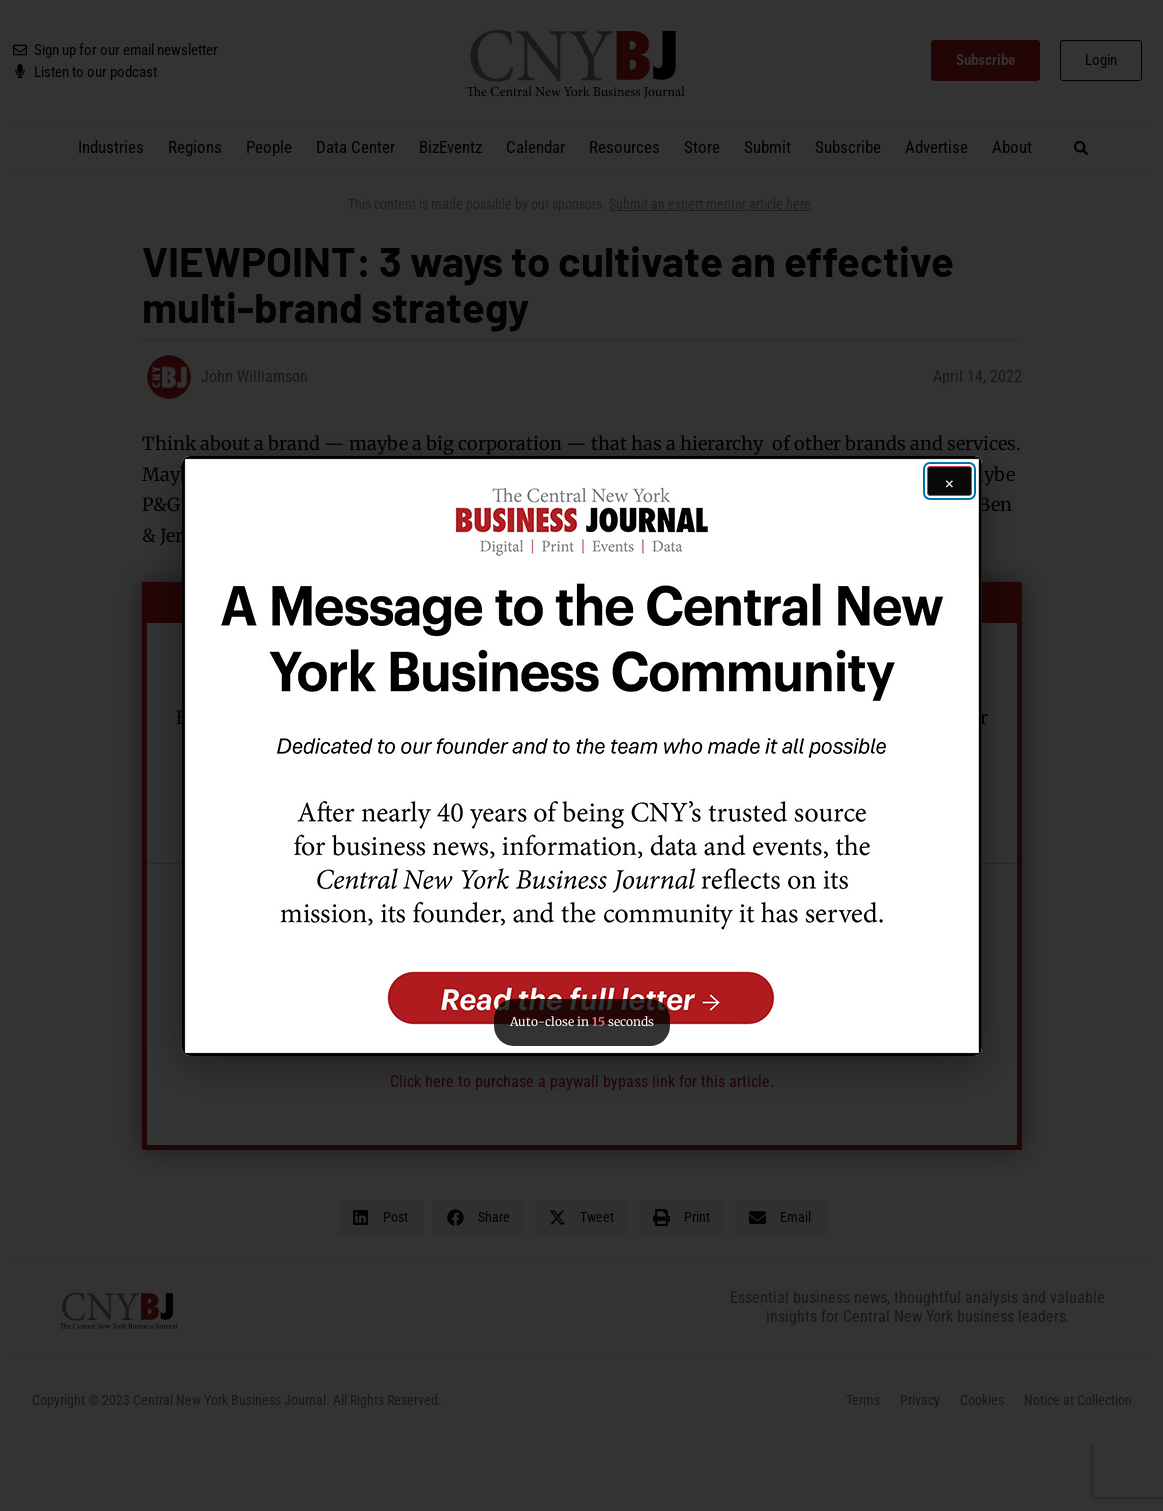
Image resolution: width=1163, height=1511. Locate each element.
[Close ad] (949, 481)
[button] (582, 756)
